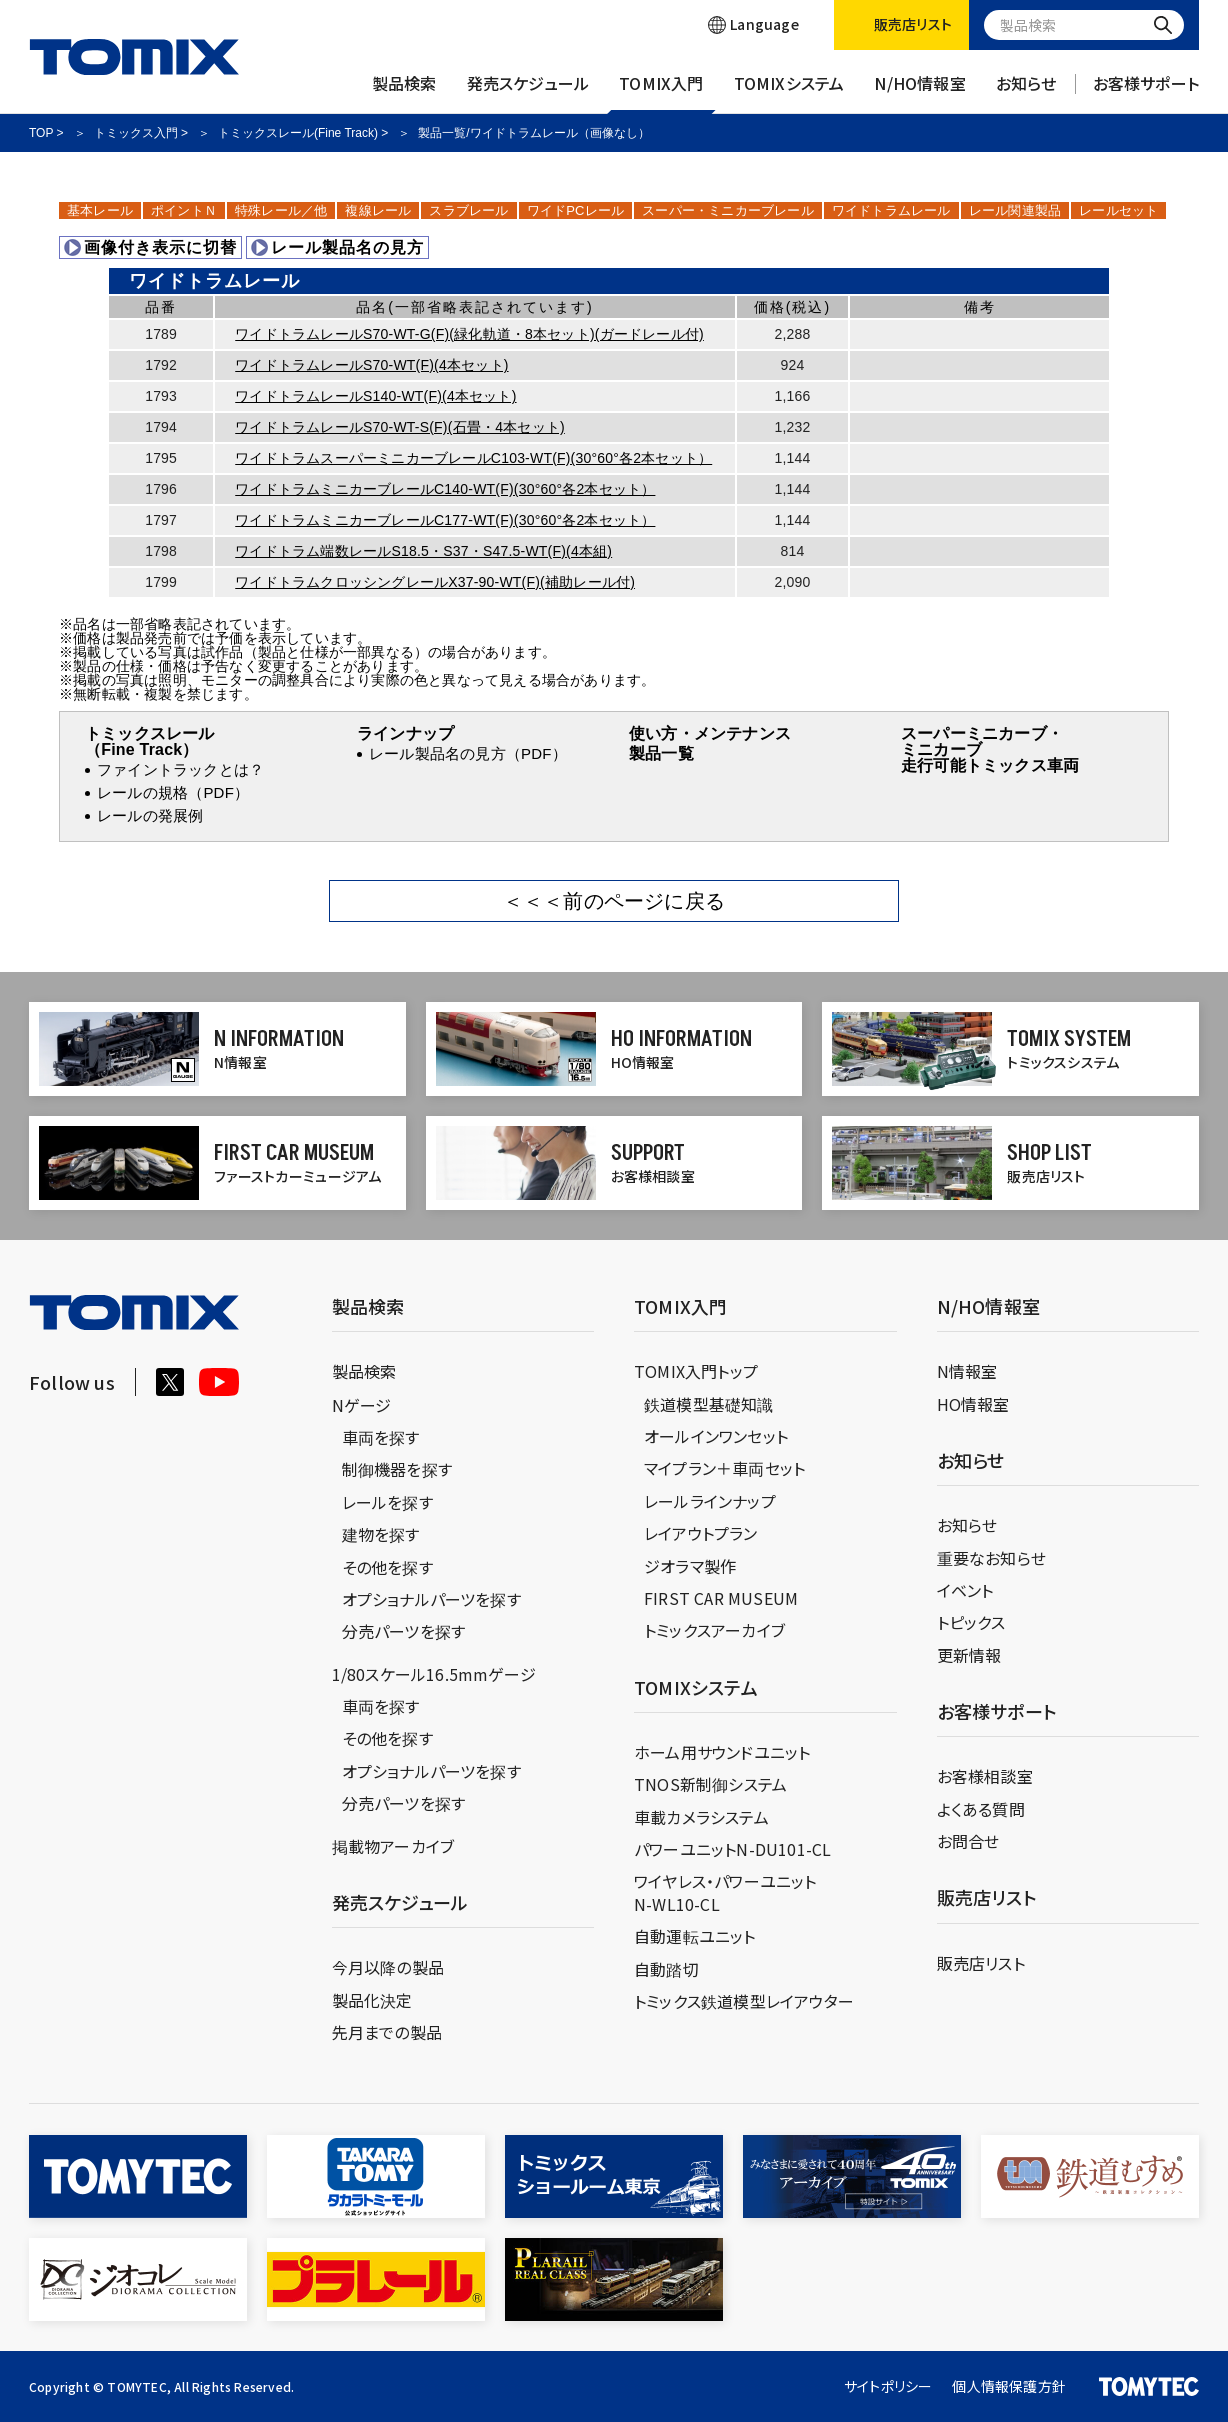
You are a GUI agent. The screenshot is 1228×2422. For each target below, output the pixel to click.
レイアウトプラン (701, 1533)
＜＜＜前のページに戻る (614, 901)
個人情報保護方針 (1009, 2386)
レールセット (1118, 210)
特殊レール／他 (281, 210)
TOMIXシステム (789, 93)
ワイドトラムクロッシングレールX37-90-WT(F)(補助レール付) (435, 582)
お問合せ (968, 1841)
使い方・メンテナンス (710, 733)
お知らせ (1026, 93)
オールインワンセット (716, 1436)
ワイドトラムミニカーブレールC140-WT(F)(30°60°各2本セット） (445, 489)
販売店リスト (981, 1963)
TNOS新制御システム (710, 1784)
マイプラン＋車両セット (724, 1468)
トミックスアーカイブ (714, 1630)
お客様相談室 (985, 1776)
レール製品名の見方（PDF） (468, 753)
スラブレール (468, 210)
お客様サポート (1146, 93)
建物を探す (381, 1534)
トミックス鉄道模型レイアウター (744, 2001)
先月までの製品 (387, 2032)
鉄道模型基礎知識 (709, 1404)
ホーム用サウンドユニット (722, 1752)
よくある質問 (981, 1809)
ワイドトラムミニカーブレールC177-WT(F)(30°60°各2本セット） (445, 520)
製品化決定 (372, 2000)
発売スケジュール (528, 93)
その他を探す (387, 1567)
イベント (965, 1590)
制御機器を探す (397, 1469)
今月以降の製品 (388, 1967)
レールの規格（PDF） (173, 792)
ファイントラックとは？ (180, 769)
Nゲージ (362, 1405)
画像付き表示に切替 (150, 247)
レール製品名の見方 (337, 247)
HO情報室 (973, 1404)
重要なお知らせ (991, 1558)
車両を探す (381, 1437)
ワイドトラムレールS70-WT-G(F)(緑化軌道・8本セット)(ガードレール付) (469, 334)
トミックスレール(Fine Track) (298, 133)
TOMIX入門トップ (696, 1371)
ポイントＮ (184, 210)
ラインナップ (405, 733)
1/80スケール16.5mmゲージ (434, 1674)
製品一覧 (661, 753)
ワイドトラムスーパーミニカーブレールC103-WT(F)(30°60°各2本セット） (473, 458)
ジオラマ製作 (690, 1566)
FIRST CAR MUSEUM (721, 1598)
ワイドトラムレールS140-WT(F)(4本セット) (375, 396)
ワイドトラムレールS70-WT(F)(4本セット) (371, 365)
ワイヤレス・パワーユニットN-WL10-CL (725, 1892)
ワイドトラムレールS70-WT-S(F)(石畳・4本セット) (400, 427)
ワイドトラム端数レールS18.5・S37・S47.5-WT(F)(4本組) (423, 551)
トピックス (971, 1622)
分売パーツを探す (404, 1631)
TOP (41, 133)
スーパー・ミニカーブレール (728, 210)
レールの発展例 (150, 815)
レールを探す (387, 1502)
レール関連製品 (1015, 210)
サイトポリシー (888, 2386)
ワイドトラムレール (891, 210)
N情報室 (967, 1371)
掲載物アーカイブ (393, 1846)
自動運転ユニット (695, 1936)
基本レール (100, 210)
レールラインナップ (710, 1501)
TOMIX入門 (661, 93)
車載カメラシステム (701, 1817)
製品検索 (404, 93)
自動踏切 (666, 1969)
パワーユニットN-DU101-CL (732, 1849)
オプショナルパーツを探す (431, 1599)
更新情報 (969, 1655)
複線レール (378, 210)
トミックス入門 (136, 133)
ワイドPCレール (576, 210)
